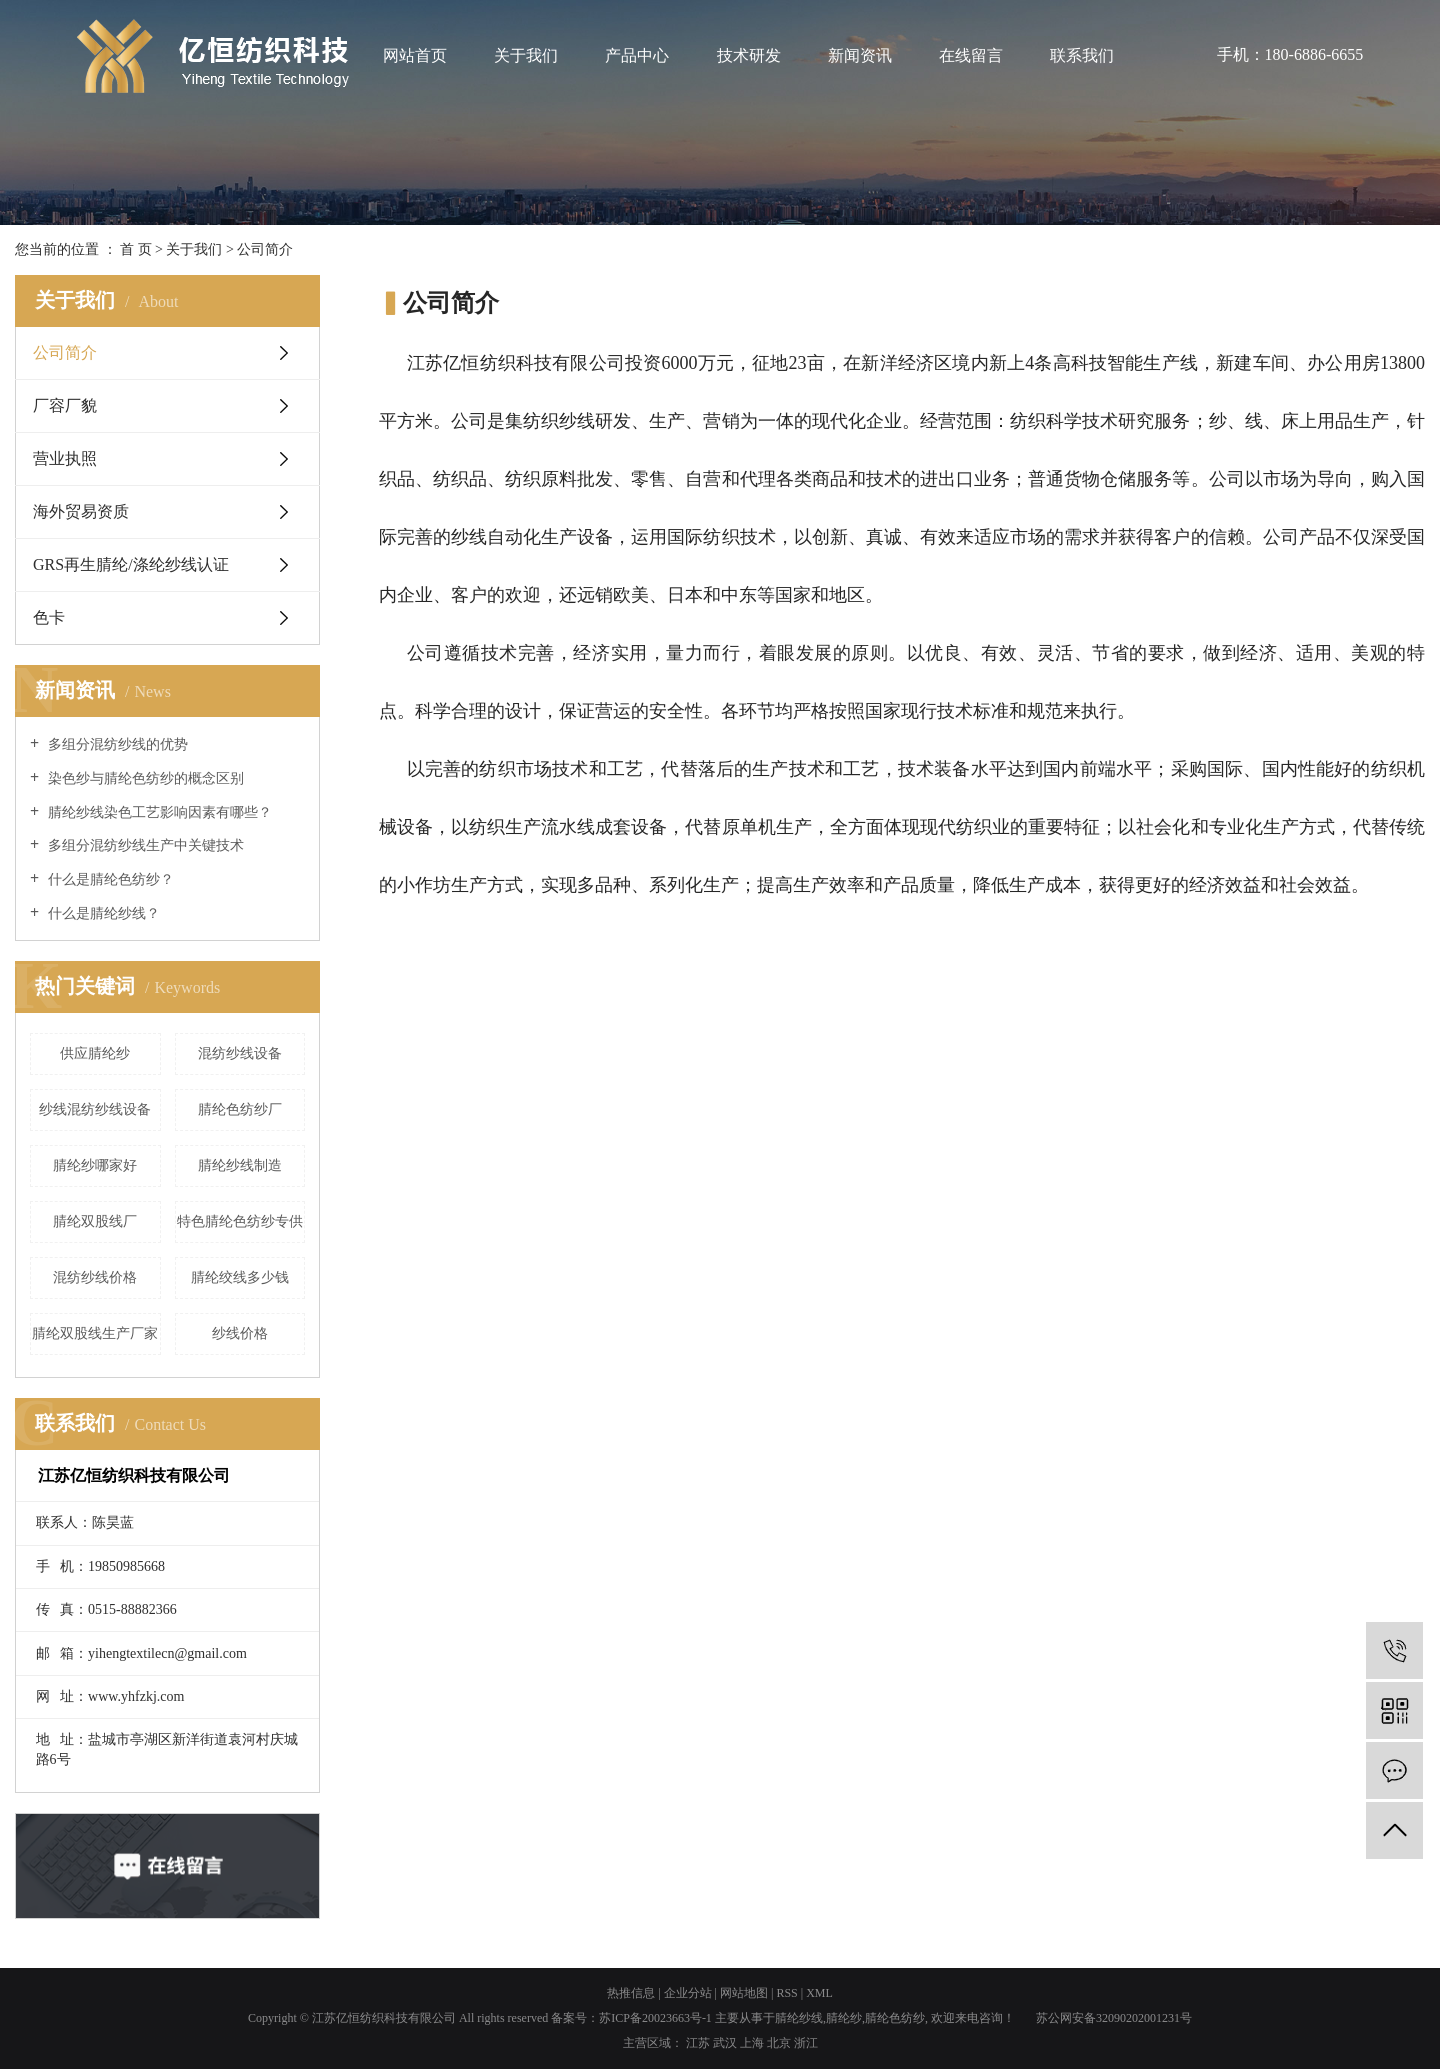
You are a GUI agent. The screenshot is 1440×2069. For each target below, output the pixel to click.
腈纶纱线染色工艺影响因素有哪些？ (158, 812)
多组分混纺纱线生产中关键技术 (144, 845)
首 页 (136, 249)
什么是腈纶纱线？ (102, 913)
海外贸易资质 (81, 511)
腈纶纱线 (799, 2018)
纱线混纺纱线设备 (95, 1109)
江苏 (698, 2043)
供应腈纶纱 (95, 1053)
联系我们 (1082, 55)
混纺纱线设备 (240, 1053)
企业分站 (688, 1993)
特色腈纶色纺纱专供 (240, 1221)
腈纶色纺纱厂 (240, 1109)
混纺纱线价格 (95, 1277)
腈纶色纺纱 (895, 2018)
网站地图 (744, 1993)
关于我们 (526, 55)
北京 (779, 2043)
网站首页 (415, 55)
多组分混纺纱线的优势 (116, 744)
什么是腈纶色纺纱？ (109, 879)
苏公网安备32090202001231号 (1114, 2018)
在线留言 (971, 55)
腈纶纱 (844, 2018)
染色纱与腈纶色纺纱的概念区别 (144, 778)
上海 (752, 2043)
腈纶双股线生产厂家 (95, 1333)
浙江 (806, 2043)
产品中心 (637, 55)
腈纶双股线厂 (95, 1221)
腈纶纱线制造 (240, 1165)
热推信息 (631, 1993)
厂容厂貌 (65, 405)
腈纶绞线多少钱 (240, 1277)
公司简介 (65, 352)
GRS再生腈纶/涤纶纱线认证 (131, 564)
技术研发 (749, 55)
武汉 (725, 2043)
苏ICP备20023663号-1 (655, 2018)
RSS (786, 1993)
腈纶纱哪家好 (95, 1165)
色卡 (49, 617)
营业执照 (65, 458)
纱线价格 (240, 1333)
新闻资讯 (860, 55)
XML (819, 1993)
